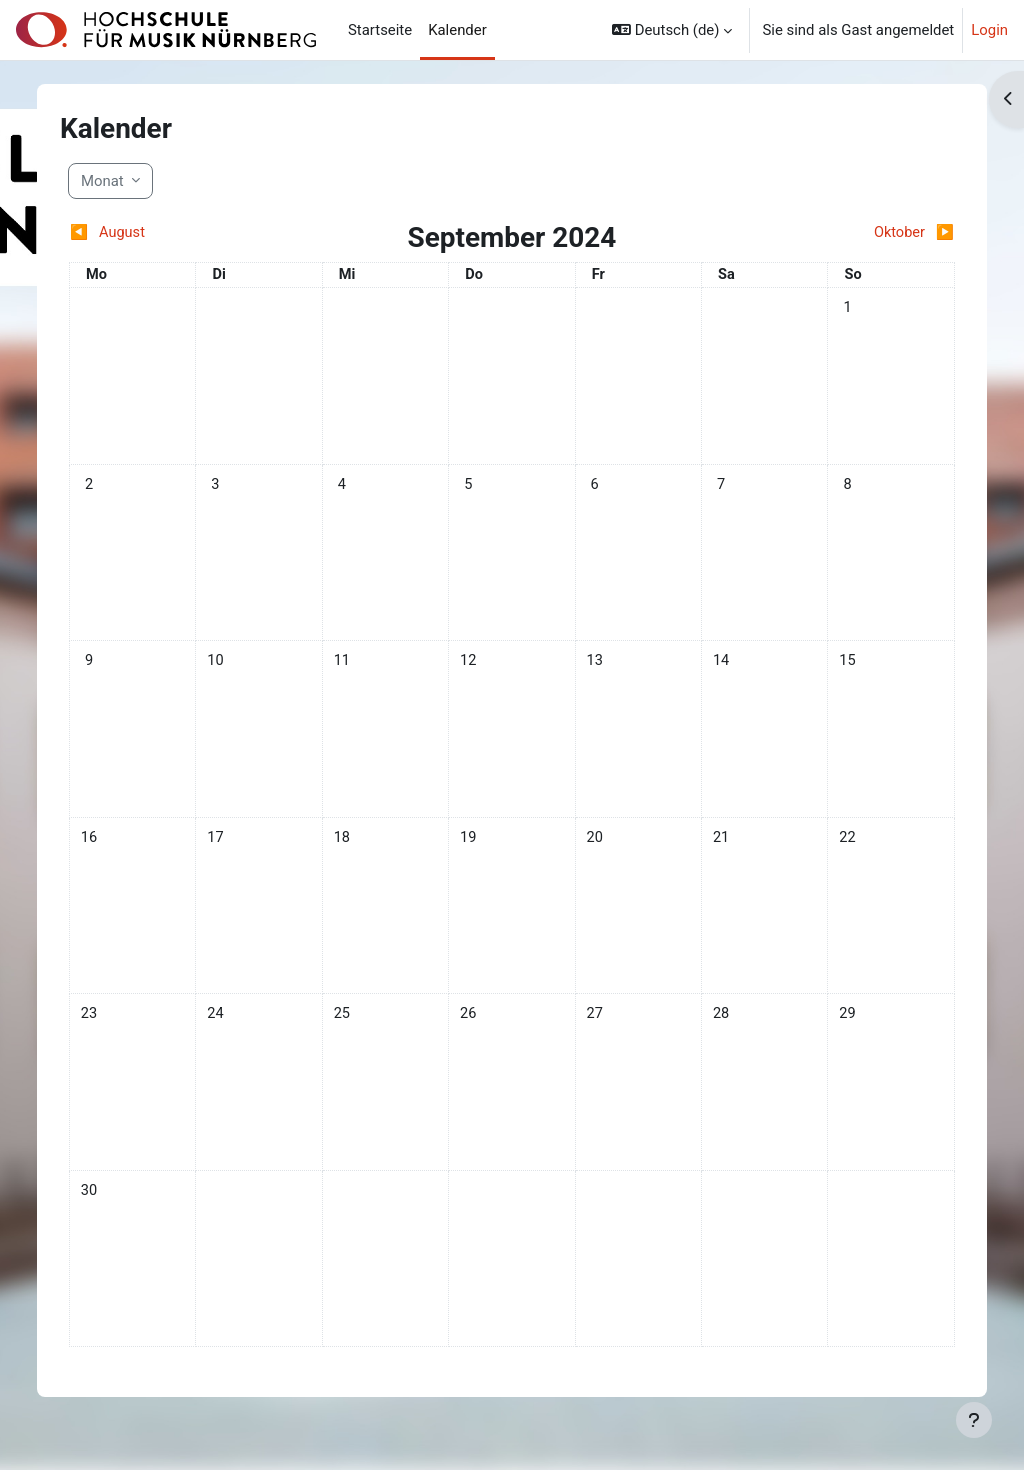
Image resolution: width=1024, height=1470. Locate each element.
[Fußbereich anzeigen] (974, 1420)
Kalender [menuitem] (457, 30)
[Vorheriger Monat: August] (188, 233)
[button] (672, 30)
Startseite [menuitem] (380, 30)
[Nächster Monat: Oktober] (836, 233)
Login (989, 30)
